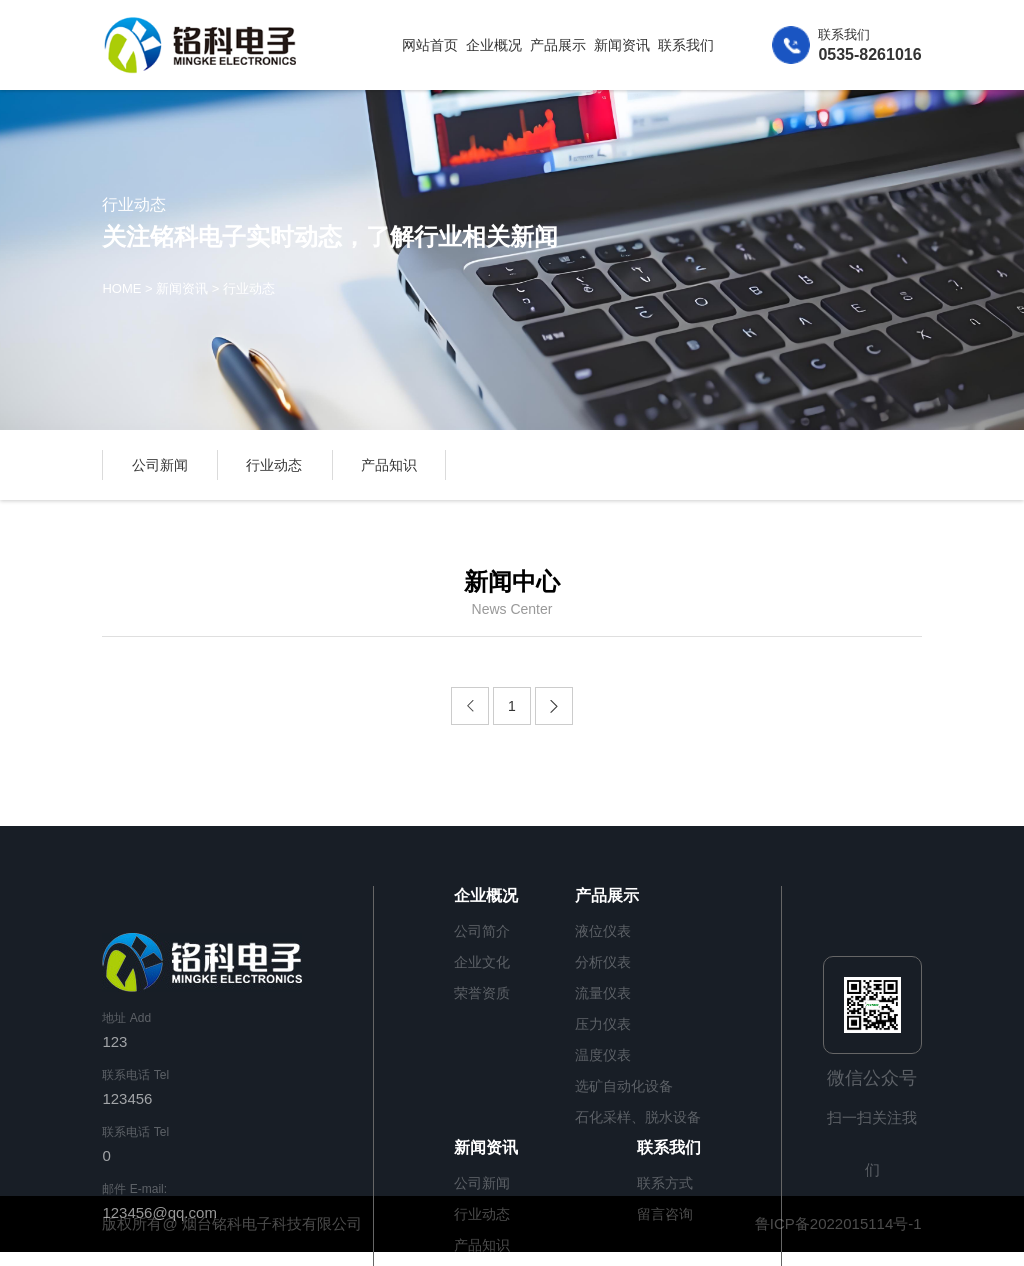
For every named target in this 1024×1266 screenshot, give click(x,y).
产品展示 (558, 45)
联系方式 (665, 1183)
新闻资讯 (622, 45)
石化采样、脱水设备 (638, 1117)
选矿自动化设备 (624, 1086)
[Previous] (470, 706)
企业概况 (494, 45)
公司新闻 (160, 465)
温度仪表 (603, 1055)
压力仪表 (603, 1024)
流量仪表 (603, 993)
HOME (121, 289)
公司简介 (482, 931)
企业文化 (482, 962)
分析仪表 (603, 962)
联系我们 (686, 45)
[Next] (554, 706)
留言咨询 (665, 1214)
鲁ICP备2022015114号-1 (838, 1223)
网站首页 (430, 45)
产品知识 (389, 465)
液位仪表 (603, 931)
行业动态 (249, 289)
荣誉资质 (482, 993)
